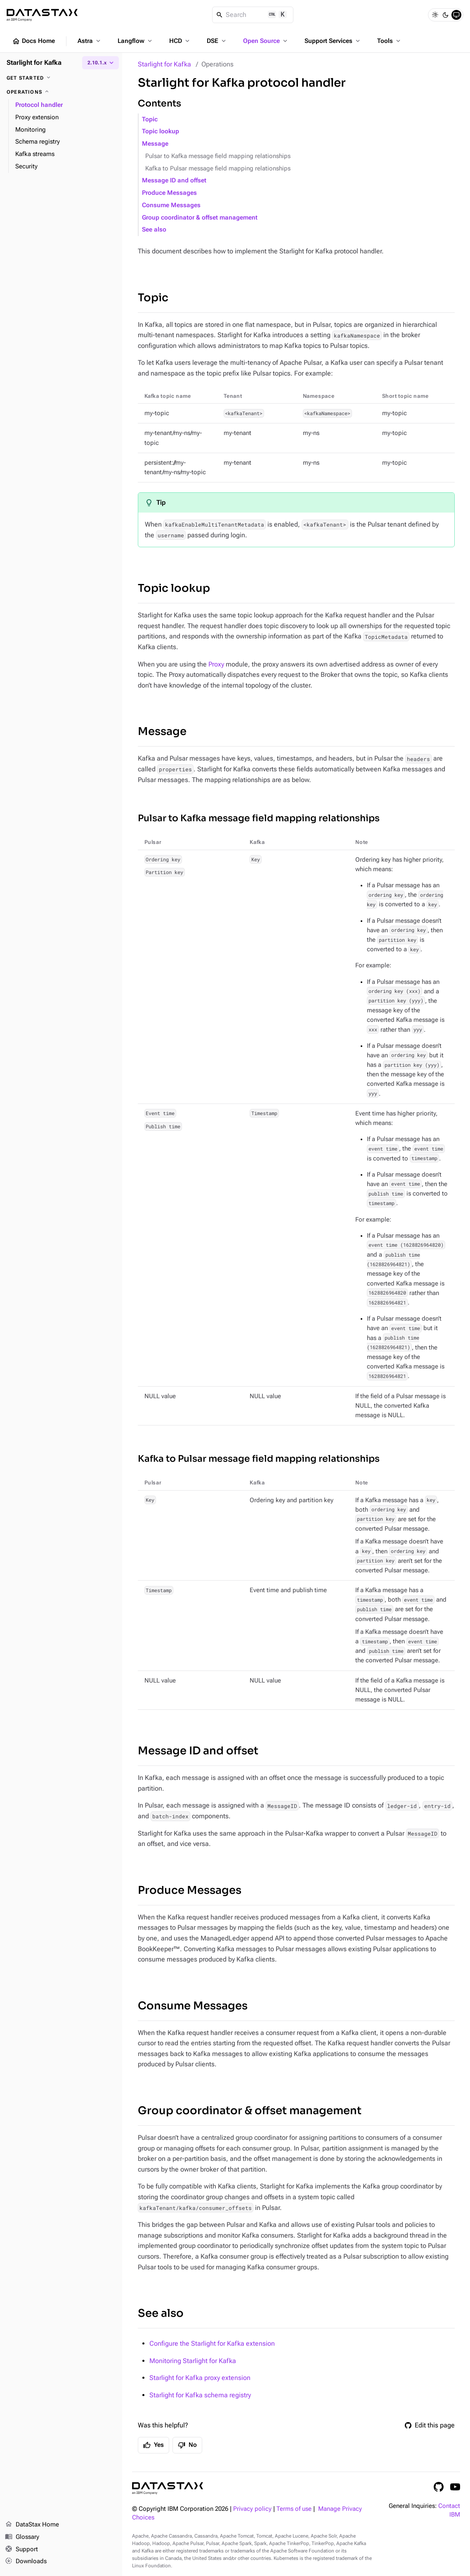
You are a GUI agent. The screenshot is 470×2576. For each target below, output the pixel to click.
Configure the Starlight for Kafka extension (212, 2343)
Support (21, 2549)
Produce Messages (169, 192)
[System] (456, 15)
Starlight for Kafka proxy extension (199, 2378)
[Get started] (61, 78)
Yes (153, 2445)
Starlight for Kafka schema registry (200, 2395)
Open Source (266, 41)
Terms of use (294, 2508)
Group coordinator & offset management (199, 217)
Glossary (22, 2537)
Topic (150, 119)
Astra (90, 41)
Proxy (216, 664)
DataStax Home (32, 2524)
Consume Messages (171, 205)
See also (154, 229)
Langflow (136, 41)
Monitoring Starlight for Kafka (192, 2361)
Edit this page (430, 2425)
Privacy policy (252, 2508)
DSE (217, 41)
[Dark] (446, 15)
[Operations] (61, 92)
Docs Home (33, 41)
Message (155, 143)
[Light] (435, 15)
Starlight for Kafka (164, 64)
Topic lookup (160, 131)
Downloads (26, 2561)
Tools (389, 41)
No (187, 2445)
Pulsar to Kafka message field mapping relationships (218, 156)
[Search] (252, 15)
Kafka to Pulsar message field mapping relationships (218, 168)
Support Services (333, 41)
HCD (180, 41)
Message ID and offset (174, 180)
